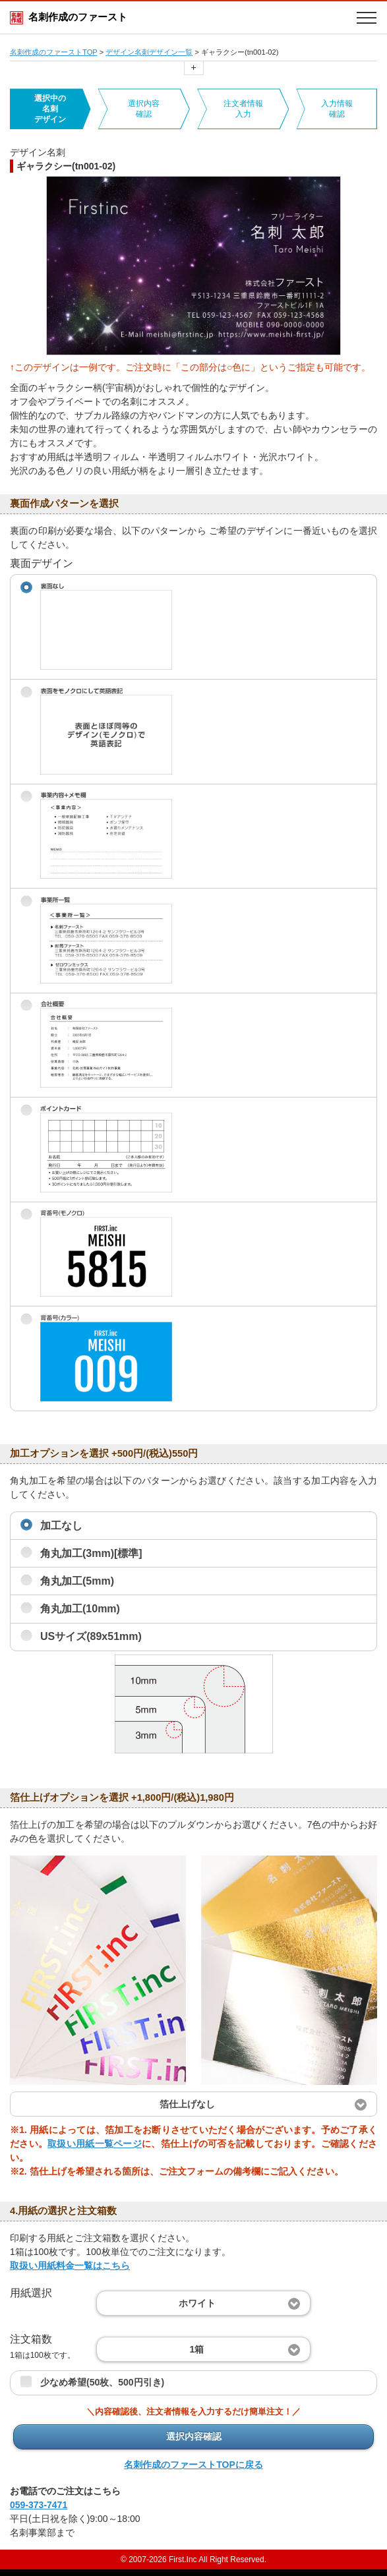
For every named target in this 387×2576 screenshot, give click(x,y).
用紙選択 (31, 2292)
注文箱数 (42, 2346)
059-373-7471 (38, 2505)
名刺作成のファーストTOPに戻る (193, 2464)
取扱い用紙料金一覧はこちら (70, 2265)
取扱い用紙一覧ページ (94, 2143)
